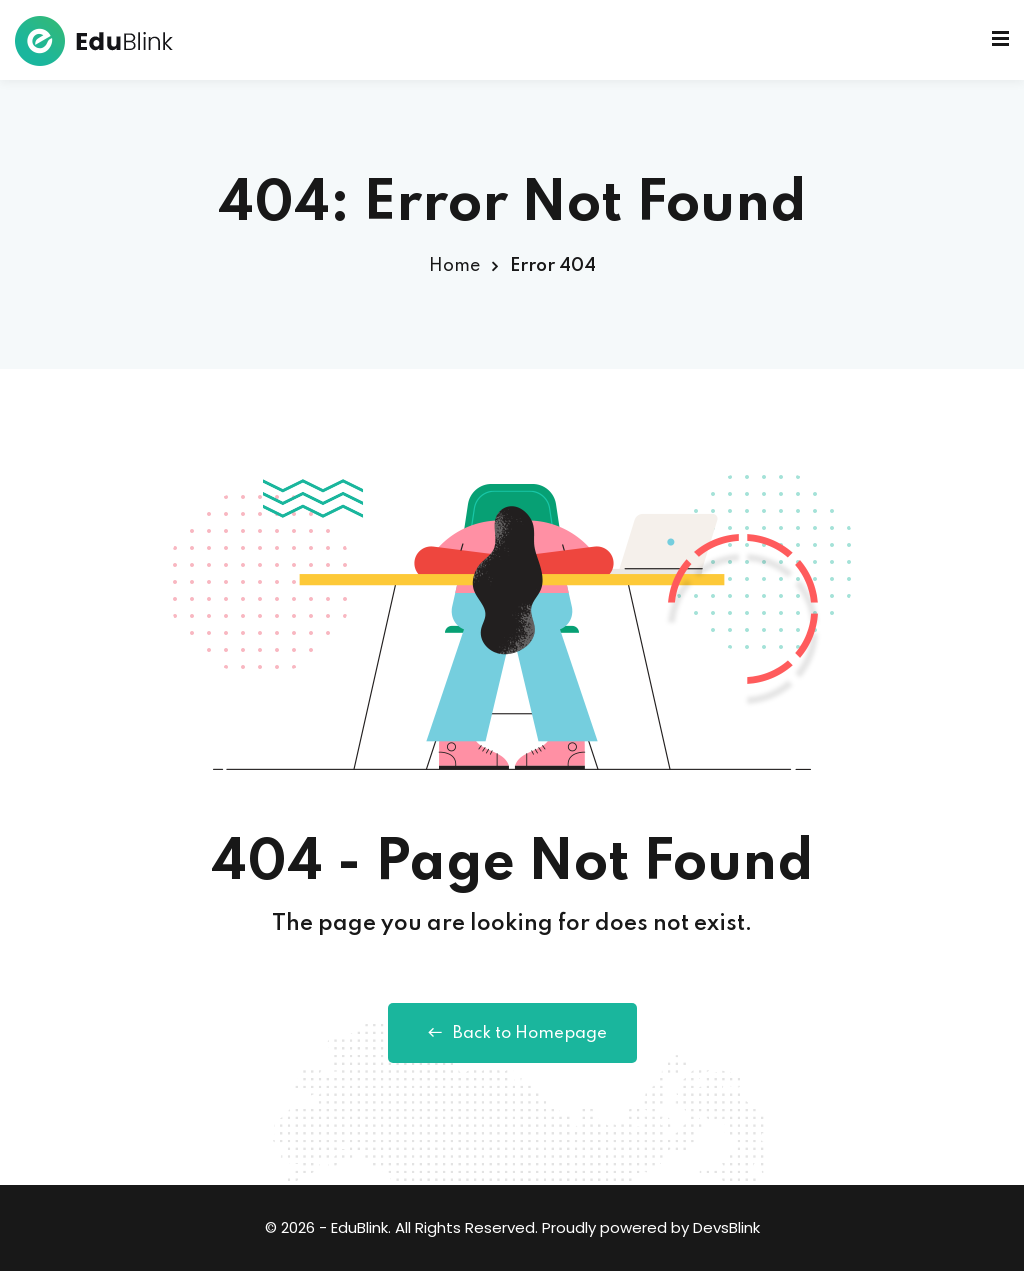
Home (454, 266)
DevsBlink (726, 1227)
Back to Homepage (512, 1033)
